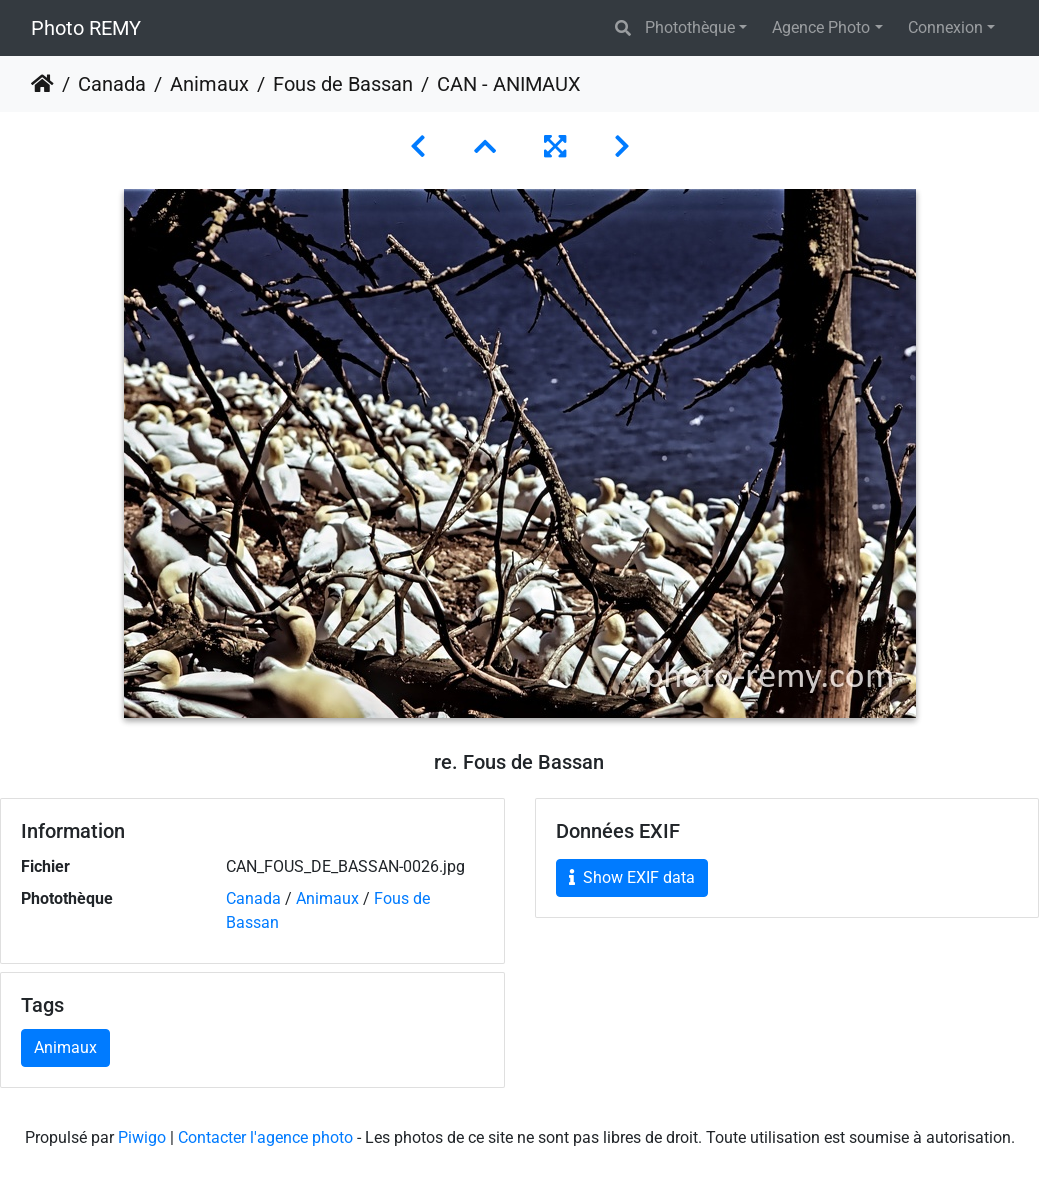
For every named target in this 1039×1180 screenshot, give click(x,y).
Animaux (209, 84)
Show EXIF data (632, 877)
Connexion (945, 27)
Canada (112, 84)
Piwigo (142, 1137)
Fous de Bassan (343, 84)
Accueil (42, 84)
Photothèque (690, 27)
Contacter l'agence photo (265, 1137)
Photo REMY (86, 28)
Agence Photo (821, 27)
